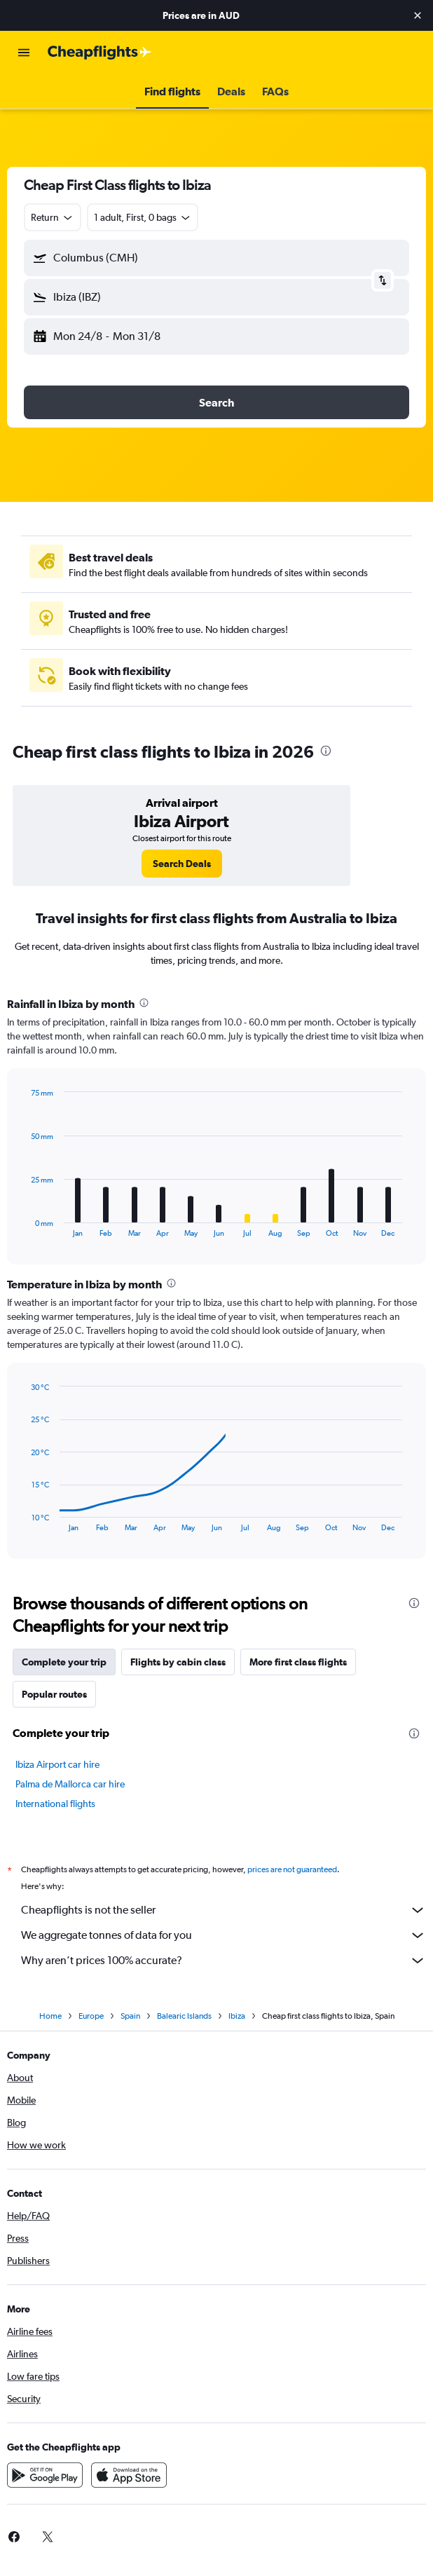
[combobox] (52, 217)
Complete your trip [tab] (64, 1662)
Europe (91, 2016)
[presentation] (325, 750)
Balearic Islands (184, 2016)
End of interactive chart (24, 1226)
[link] (182, 864)
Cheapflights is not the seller (223, 1910)
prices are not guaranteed (292, 1869)
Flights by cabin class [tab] (178, 1662)
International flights (55, 1803)
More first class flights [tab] (298, 1662)
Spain (130, 2016)
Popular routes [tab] (54, 1694)
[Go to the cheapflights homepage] (99, 53)
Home (50, 2016)
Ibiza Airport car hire (57, 1764)
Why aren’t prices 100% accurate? (223, 1960)
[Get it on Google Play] (45, 2475)
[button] (417, 15)
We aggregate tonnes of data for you (223, 1935)
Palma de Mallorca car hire (70, 1784)
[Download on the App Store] (129, 2475)
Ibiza (236, 2016)
